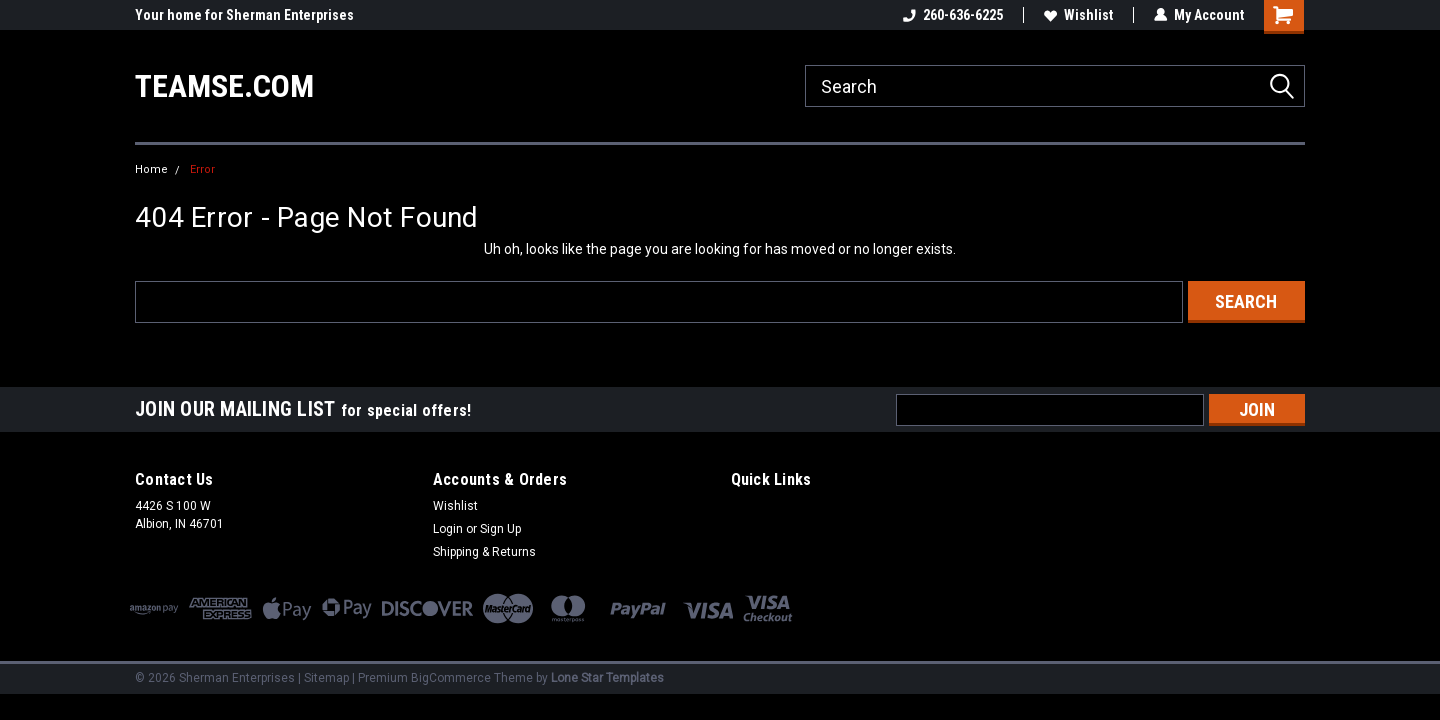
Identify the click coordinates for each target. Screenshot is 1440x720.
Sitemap (326, 678)
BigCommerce (451, 678)
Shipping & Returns (484, 552)
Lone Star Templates (607, 678)
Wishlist (1078, 15)
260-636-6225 (953, 15)
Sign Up (500, 529)
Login (448, 529)
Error (202, 169)
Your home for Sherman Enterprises (244, 15)
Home (151, 169)
